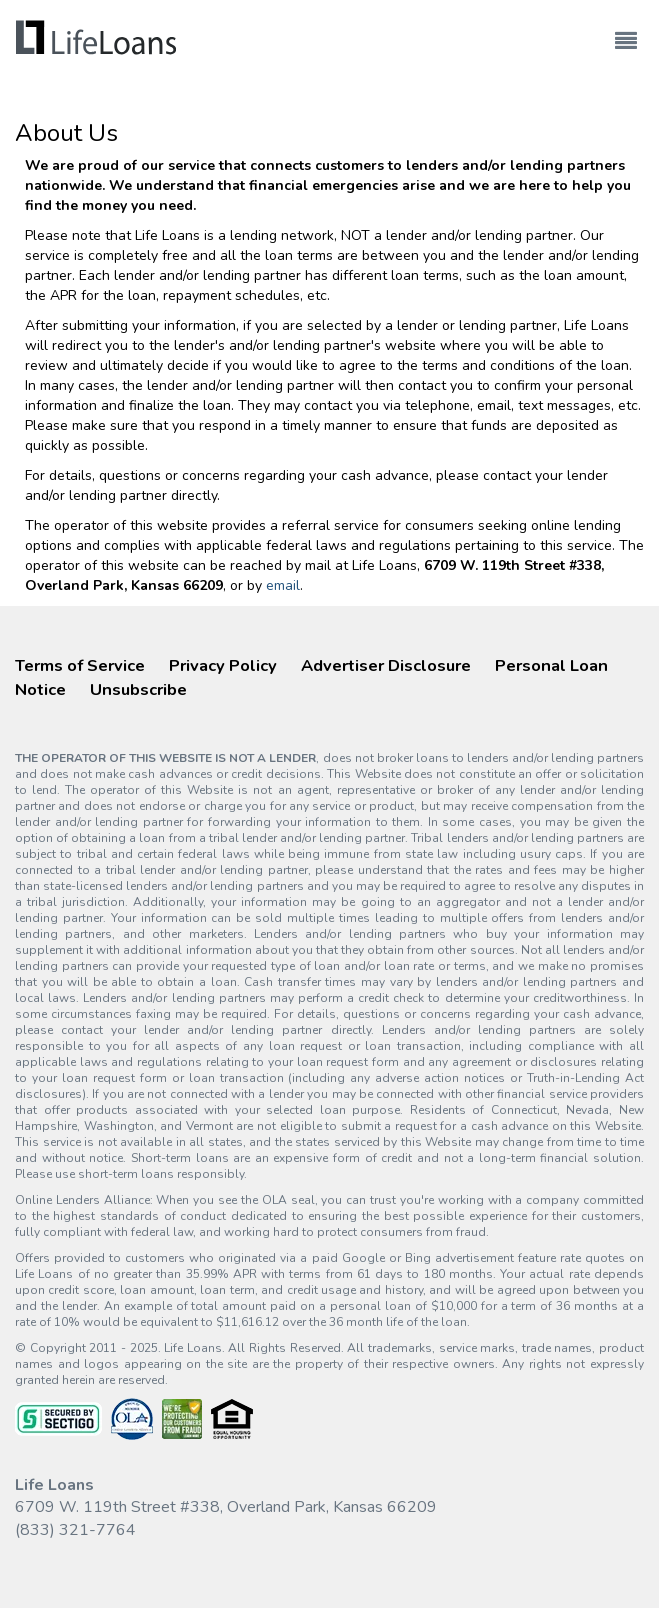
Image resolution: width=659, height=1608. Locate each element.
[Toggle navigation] (626, 31)
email (283, 585)
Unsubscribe (138, 689)
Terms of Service (80, 665)
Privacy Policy (223, 665)
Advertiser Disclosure (386, 665)
